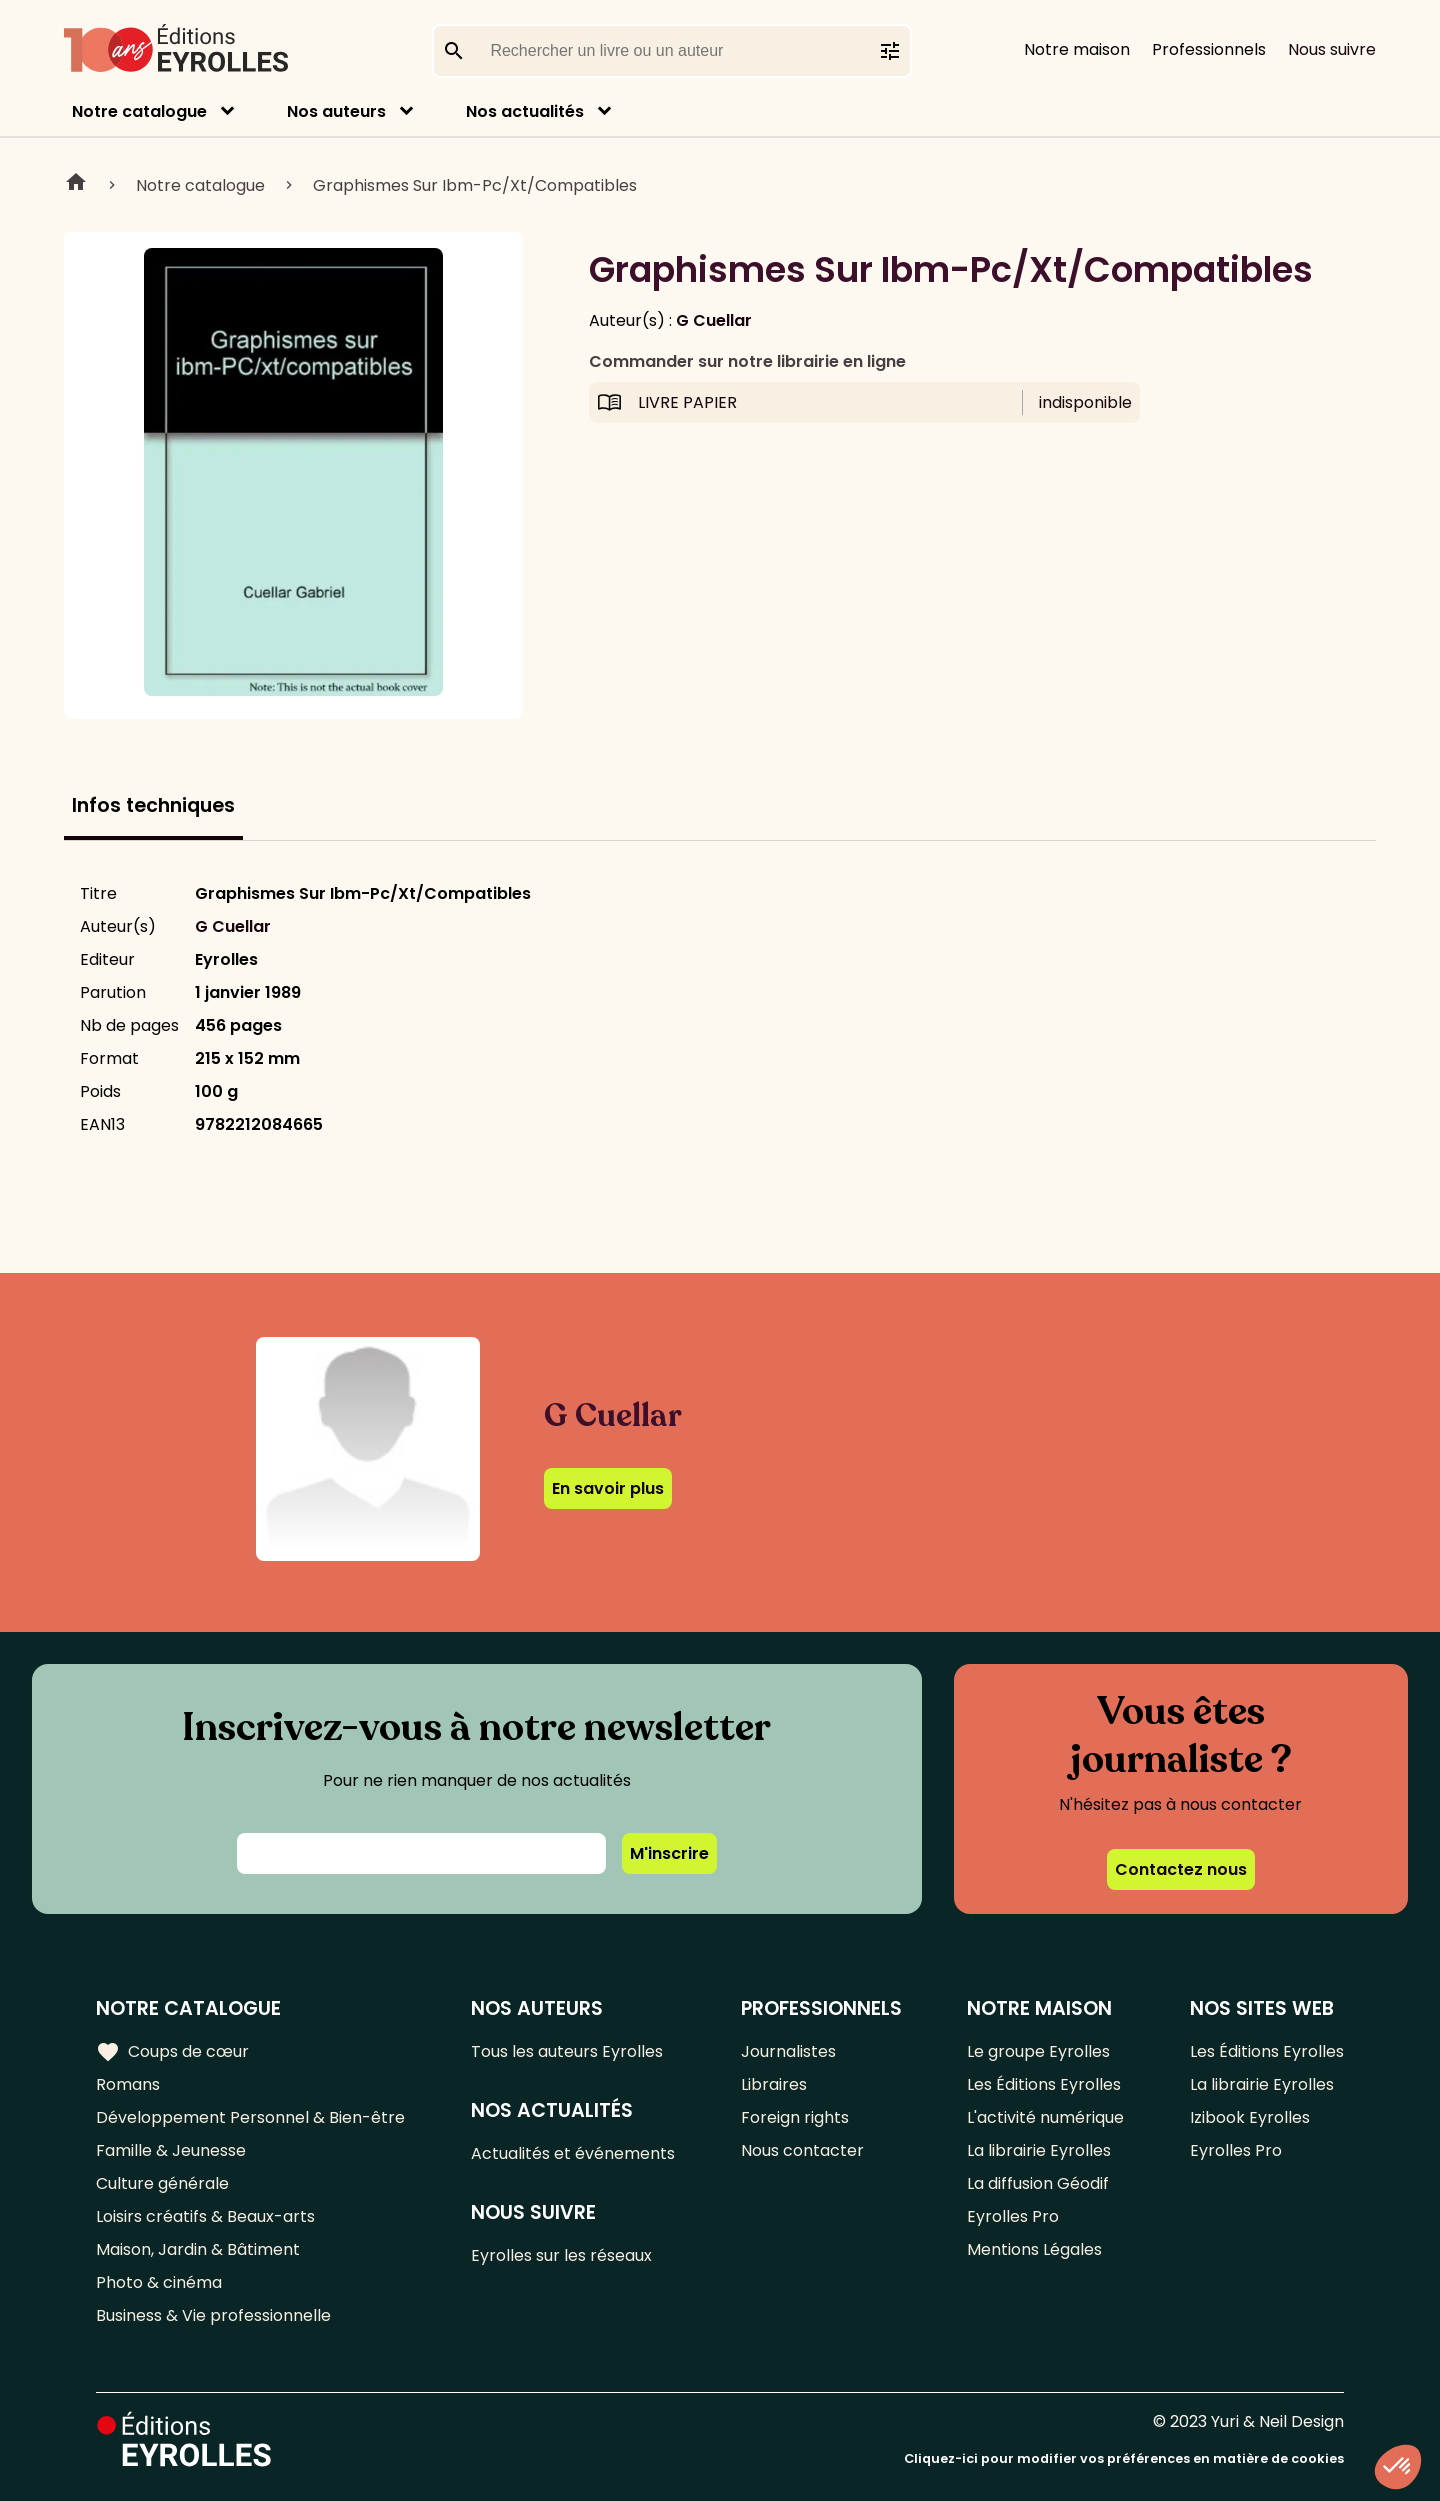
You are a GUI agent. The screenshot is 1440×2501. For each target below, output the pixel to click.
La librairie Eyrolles (1039, 2150)
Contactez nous (1181, 1869)
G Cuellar (714, 320)
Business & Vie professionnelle (213, 2315)
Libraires (774, 2084)
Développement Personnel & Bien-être (250, 2117)
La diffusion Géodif (1038, 2183)
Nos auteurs (336, 111)
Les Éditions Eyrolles (1044, 2084)
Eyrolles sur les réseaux (561, 2255)
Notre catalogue (139, 111)
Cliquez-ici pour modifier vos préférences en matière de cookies (1124, 2458)
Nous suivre (1332, 49)
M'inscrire (669, 1853)
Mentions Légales (1034, 2249)
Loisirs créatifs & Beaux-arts (205, 2216)
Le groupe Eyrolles (1038, 2051)
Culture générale (162, 2183)
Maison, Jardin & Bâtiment (198, 2249)
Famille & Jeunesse (171, 2150)
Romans (128, 2084)
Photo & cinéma (159, 2282)
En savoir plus (608, 1488)
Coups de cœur (172, 2052)
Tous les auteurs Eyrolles (567, 2051)
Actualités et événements (573, 2153)
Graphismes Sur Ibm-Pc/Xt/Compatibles (475, 185)
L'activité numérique (1045, 2117)
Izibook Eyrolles (1250, 2117)
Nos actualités (525, 111)
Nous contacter (802, 2150)
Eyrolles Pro (1013, 2216)
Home (76, 185)
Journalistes (788, 2051)
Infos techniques (153, 805)
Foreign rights (795, 2117)
